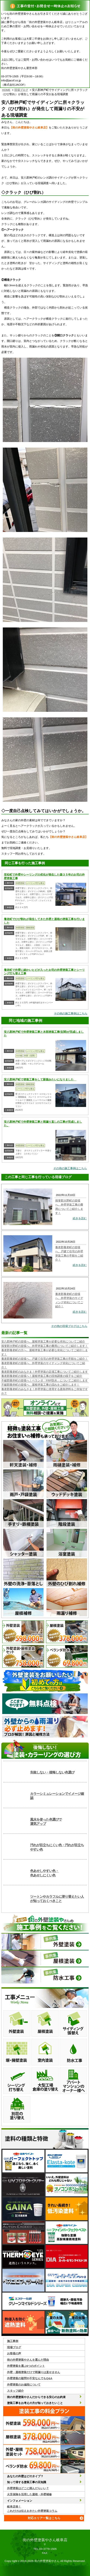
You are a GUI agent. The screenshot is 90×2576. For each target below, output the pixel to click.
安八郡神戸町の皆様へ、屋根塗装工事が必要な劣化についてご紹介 (43, 1341)
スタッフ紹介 (15, 2390)
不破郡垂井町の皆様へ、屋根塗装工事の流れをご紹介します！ (40, 1384)
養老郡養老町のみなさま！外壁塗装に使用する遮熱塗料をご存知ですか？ (44, 1391)
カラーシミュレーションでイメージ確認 (57, 1796)
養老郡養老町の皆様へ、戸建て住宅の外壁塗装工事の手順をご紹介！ (44, 1358)
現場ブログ (21, 89)
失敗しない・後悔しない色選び (52, 1772)
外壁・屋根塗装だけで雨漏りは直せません (33, 2372)
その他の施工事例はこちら (70, 1013)
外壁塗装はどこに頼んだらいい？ (28, 2488)
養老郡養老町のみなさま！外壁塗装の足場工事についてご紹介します (44, 1371)
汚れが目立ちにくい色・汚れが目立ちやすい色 (57, 1847)
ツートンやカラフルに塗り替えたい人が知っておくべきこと (57, 1899)
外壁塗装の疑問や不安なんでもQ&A (29, 2378)
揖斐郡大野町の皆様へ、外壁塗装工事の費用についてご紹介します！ (44, 1345)
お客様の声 (14, 2353)
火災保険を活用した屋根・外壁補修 (29, 2494)
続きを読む (80, 1218)
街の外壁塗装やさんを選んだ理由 (28, 2359)
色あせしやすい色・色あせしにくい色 (44, 1873)
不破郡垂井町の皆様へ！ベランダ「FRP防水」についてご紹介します (44, 1380)
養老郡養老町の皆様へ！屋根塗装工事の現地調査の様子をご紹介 (41, 1375)
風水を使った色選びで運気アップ (46, 1822)
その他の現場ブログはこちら (69, 1326)
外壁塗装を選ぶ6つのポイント (26, 2365)
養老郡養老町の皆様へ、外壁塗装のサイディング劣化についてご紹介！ (43, 1365)
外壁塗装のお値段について (24, 2384)
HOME (6, 89)
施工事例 (12, 2341)
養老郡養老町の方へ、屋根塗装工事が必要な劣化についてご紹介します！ (44, 1352)
